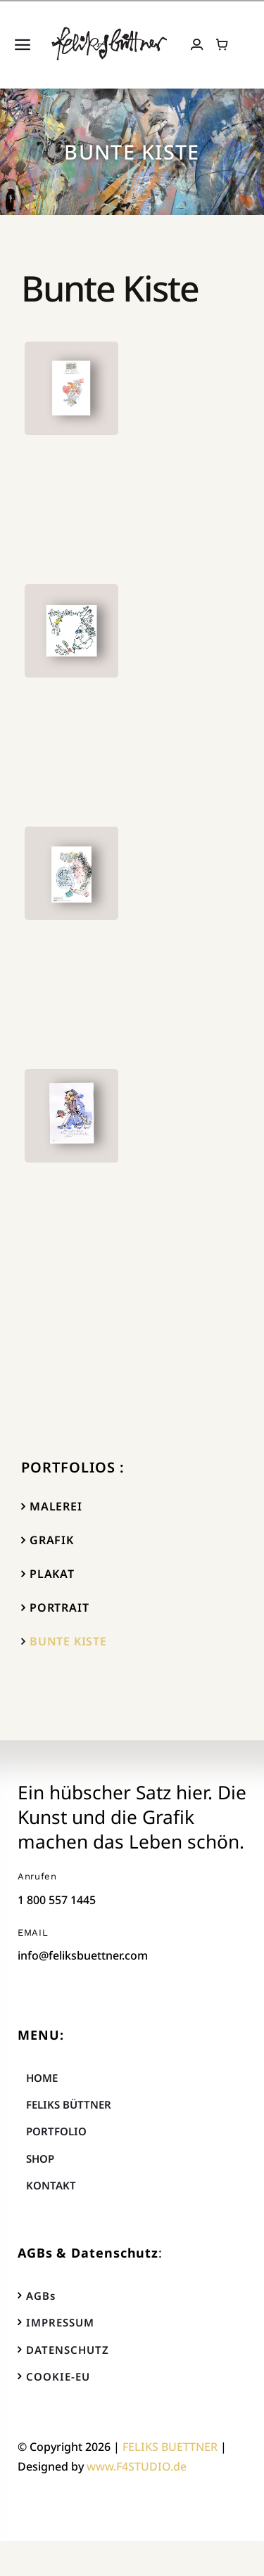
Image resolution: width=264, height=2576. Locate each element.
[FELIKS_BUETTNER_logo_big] (109, 31)
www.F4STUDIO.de (137, 2466)
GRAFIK (52, 1540)
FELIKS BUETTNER (170, 2446)
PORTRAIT (59, 1607)
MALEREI (56, 1506)
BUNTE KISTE (68, 1641)
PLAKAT (52, 1573)
